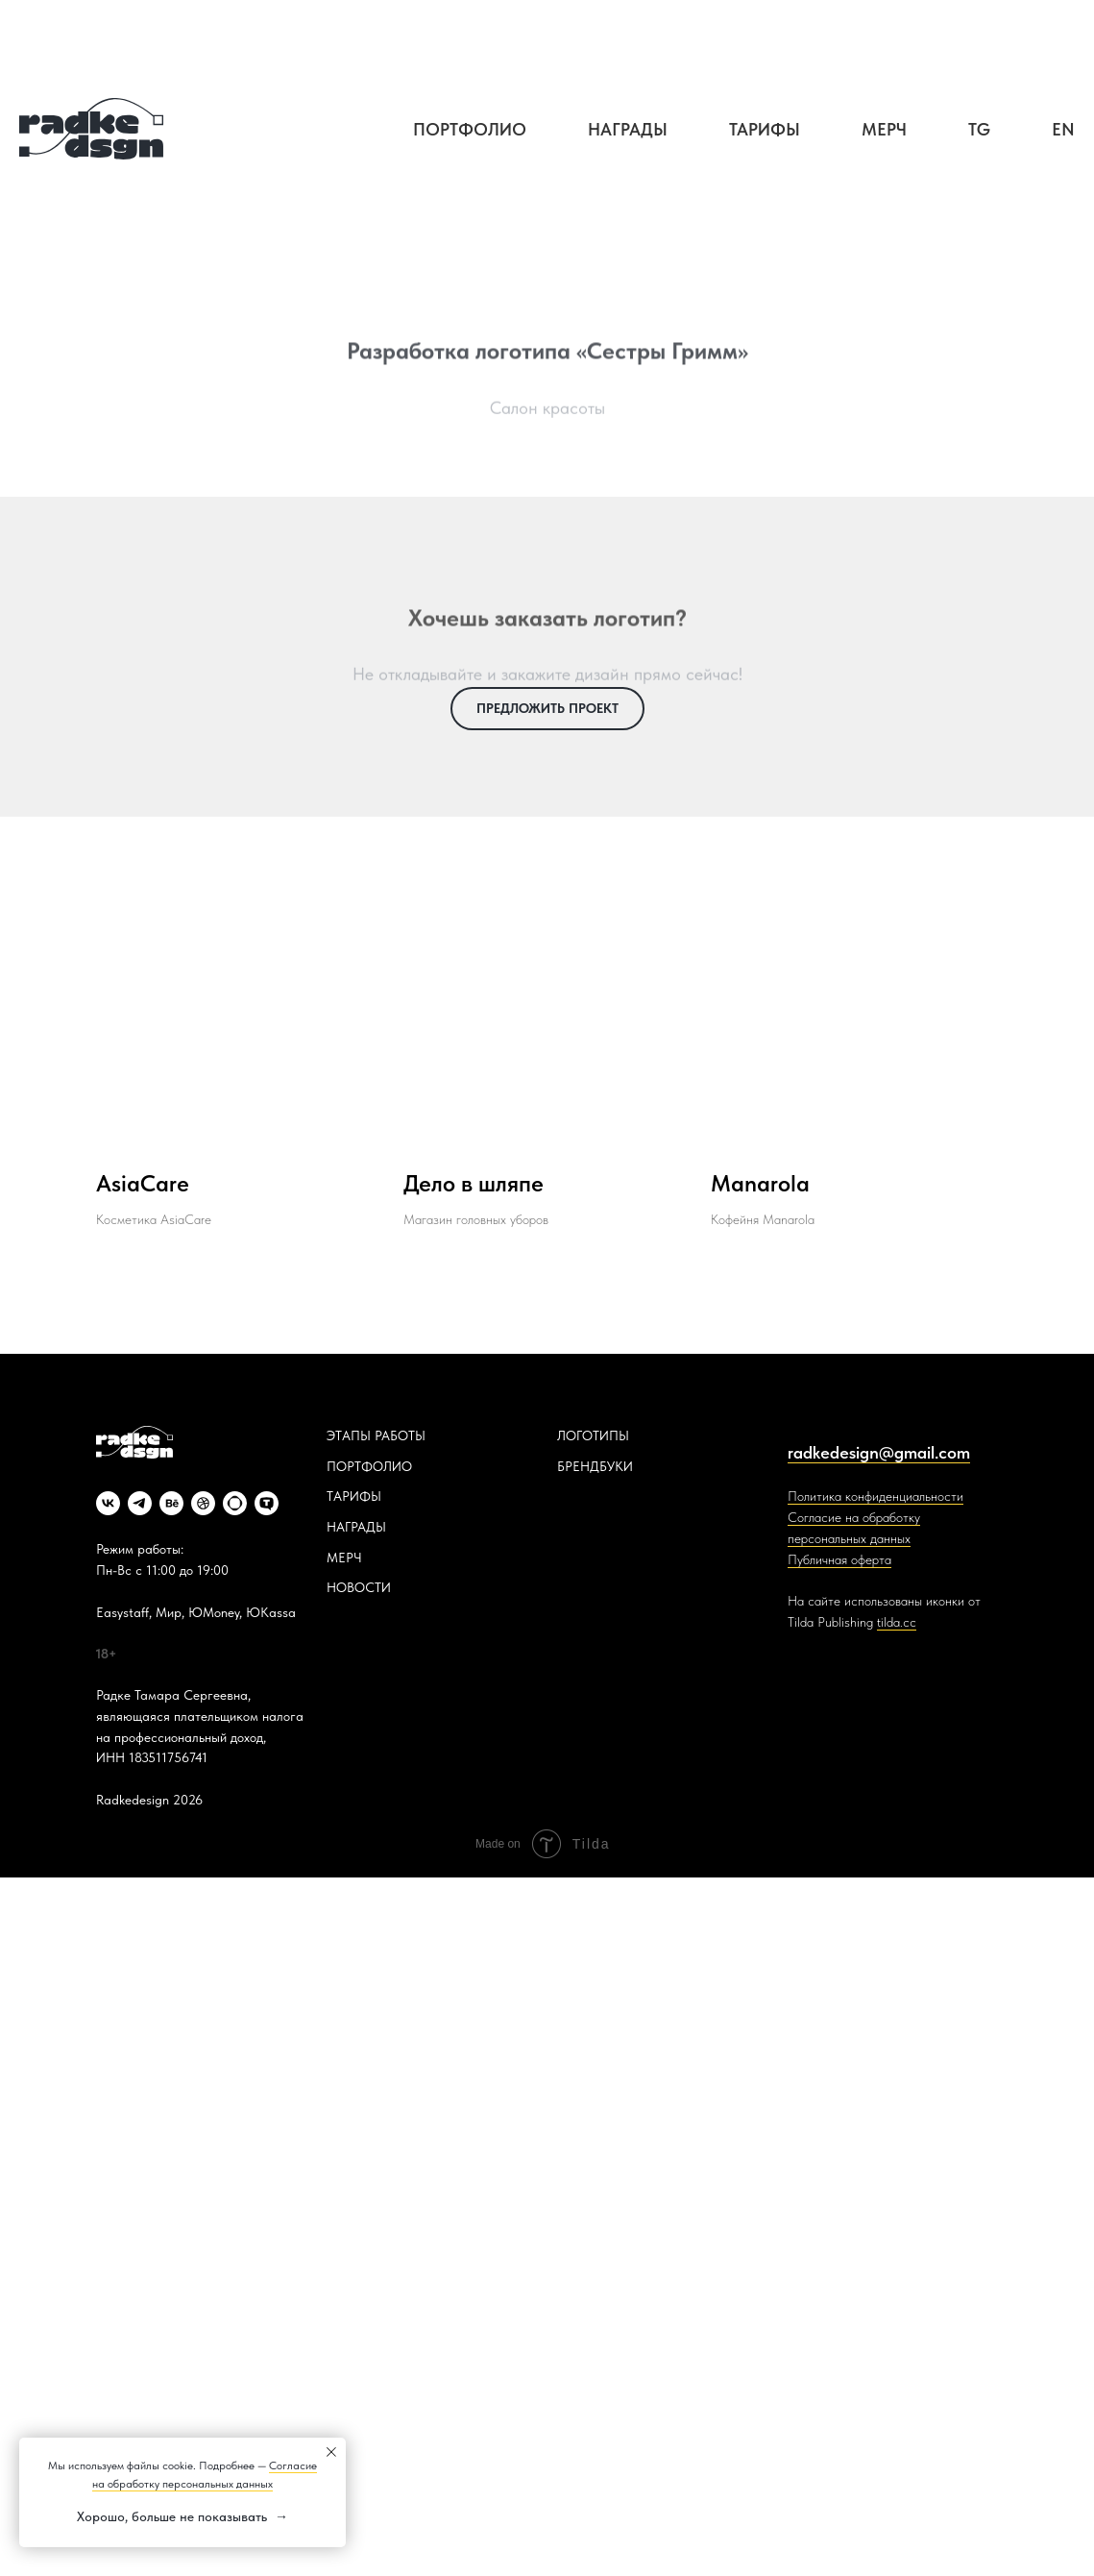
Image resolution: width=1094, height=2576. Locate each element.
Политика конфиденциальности (875, 1496)
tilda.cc (896, 1622)
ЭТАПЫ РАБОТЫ (376, 1435)
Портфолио (469, 129)
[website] (235, 1503)
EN (1063, 129)
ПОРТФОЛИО (369, 1466)
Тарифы (764, 129)
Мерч (884, 129)
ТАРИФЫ (354, 1496)
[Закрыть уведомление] (331, 2452)
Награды (628, 129)
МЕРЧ (344, 1557)
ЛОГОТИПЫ (593, 1435)
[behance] (171, 1503)
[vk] (108, 1503)
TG (979, 129)
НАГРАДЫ (356, 1526)
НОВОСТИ (359, 1587)
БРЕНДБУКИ (595, 1466)
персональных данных (849, 1538)
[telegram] (140, 1503)
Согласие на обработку (854, 1517)
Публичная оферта (839, 1559)
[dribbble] (203, 1503)
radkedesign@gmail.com (879, 1452)
